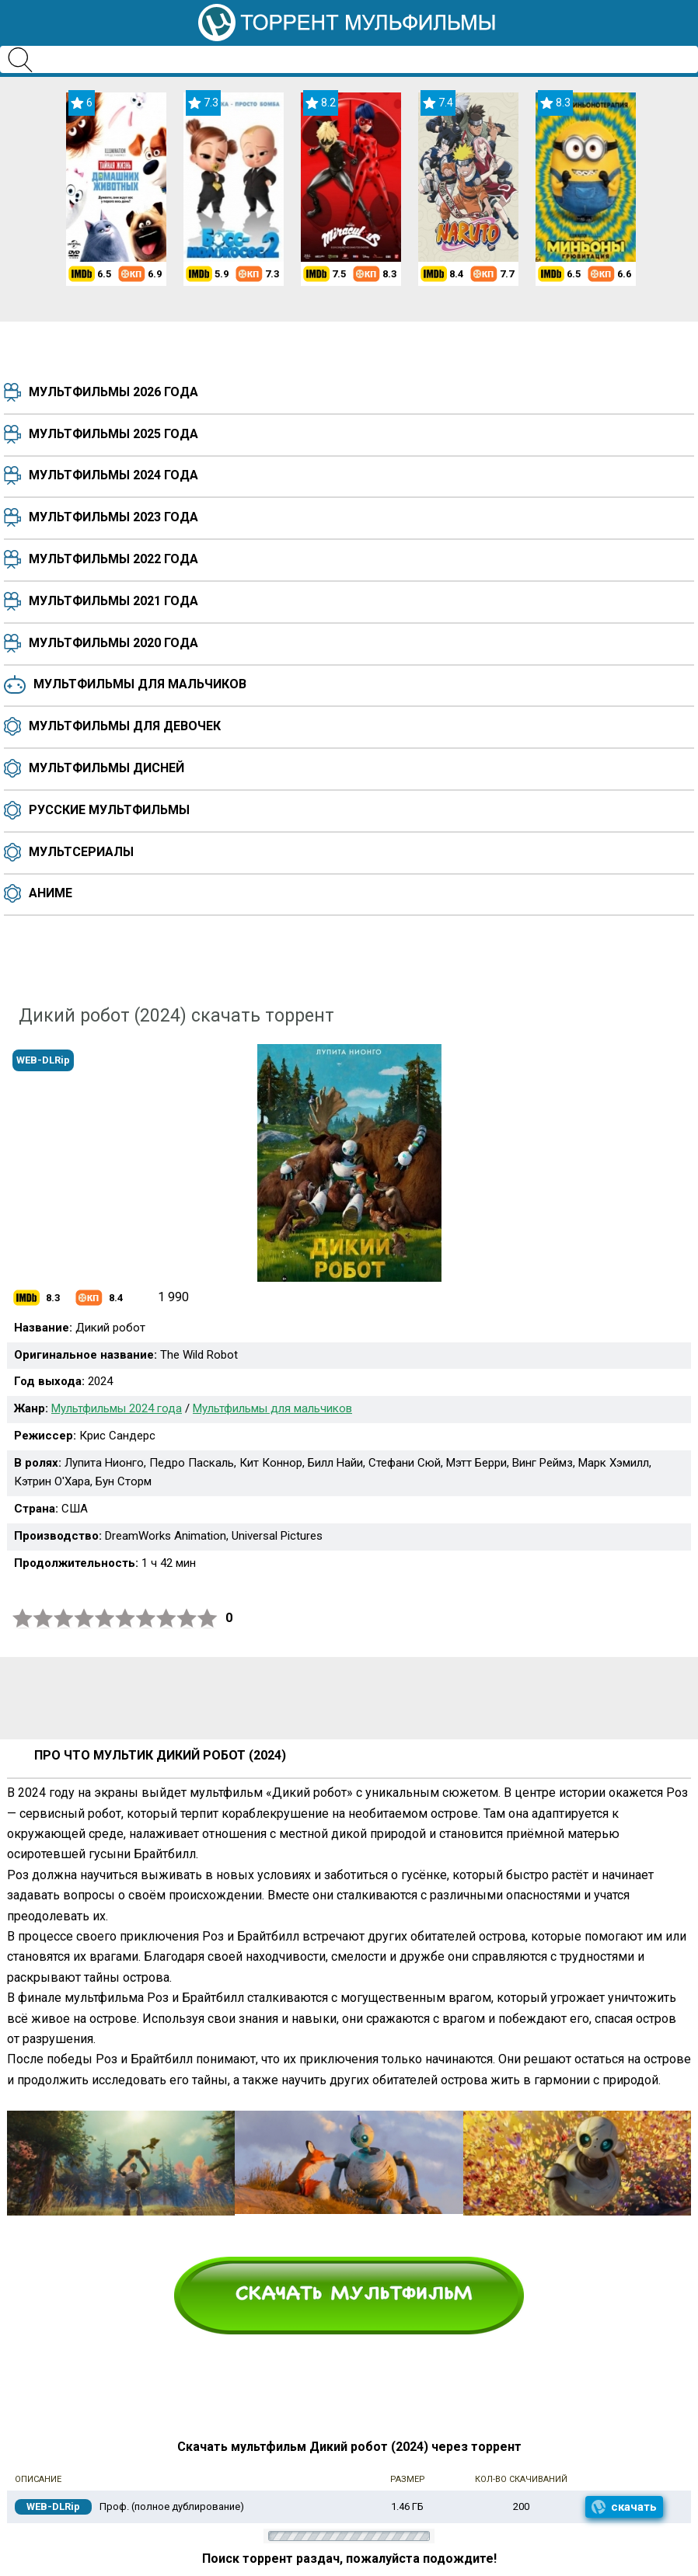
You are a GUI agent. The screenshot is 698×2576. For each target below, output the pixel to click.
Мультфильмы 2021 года (113, 601)
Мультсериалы (81, 851)
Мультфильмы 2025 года (113, 433)
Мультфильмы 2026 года (113, 392)
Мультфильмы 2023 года (113, 517)
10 (207, 1618)
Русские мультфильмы (109, 809)
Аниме (50, 893)
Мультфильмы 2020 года (113, 642)
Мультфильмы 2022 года (113, 559)
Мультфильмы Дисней (106, 768)
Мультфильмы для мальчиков (139, 684)
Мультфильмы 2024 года (113, 475)
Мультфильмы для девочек (125, 726)
